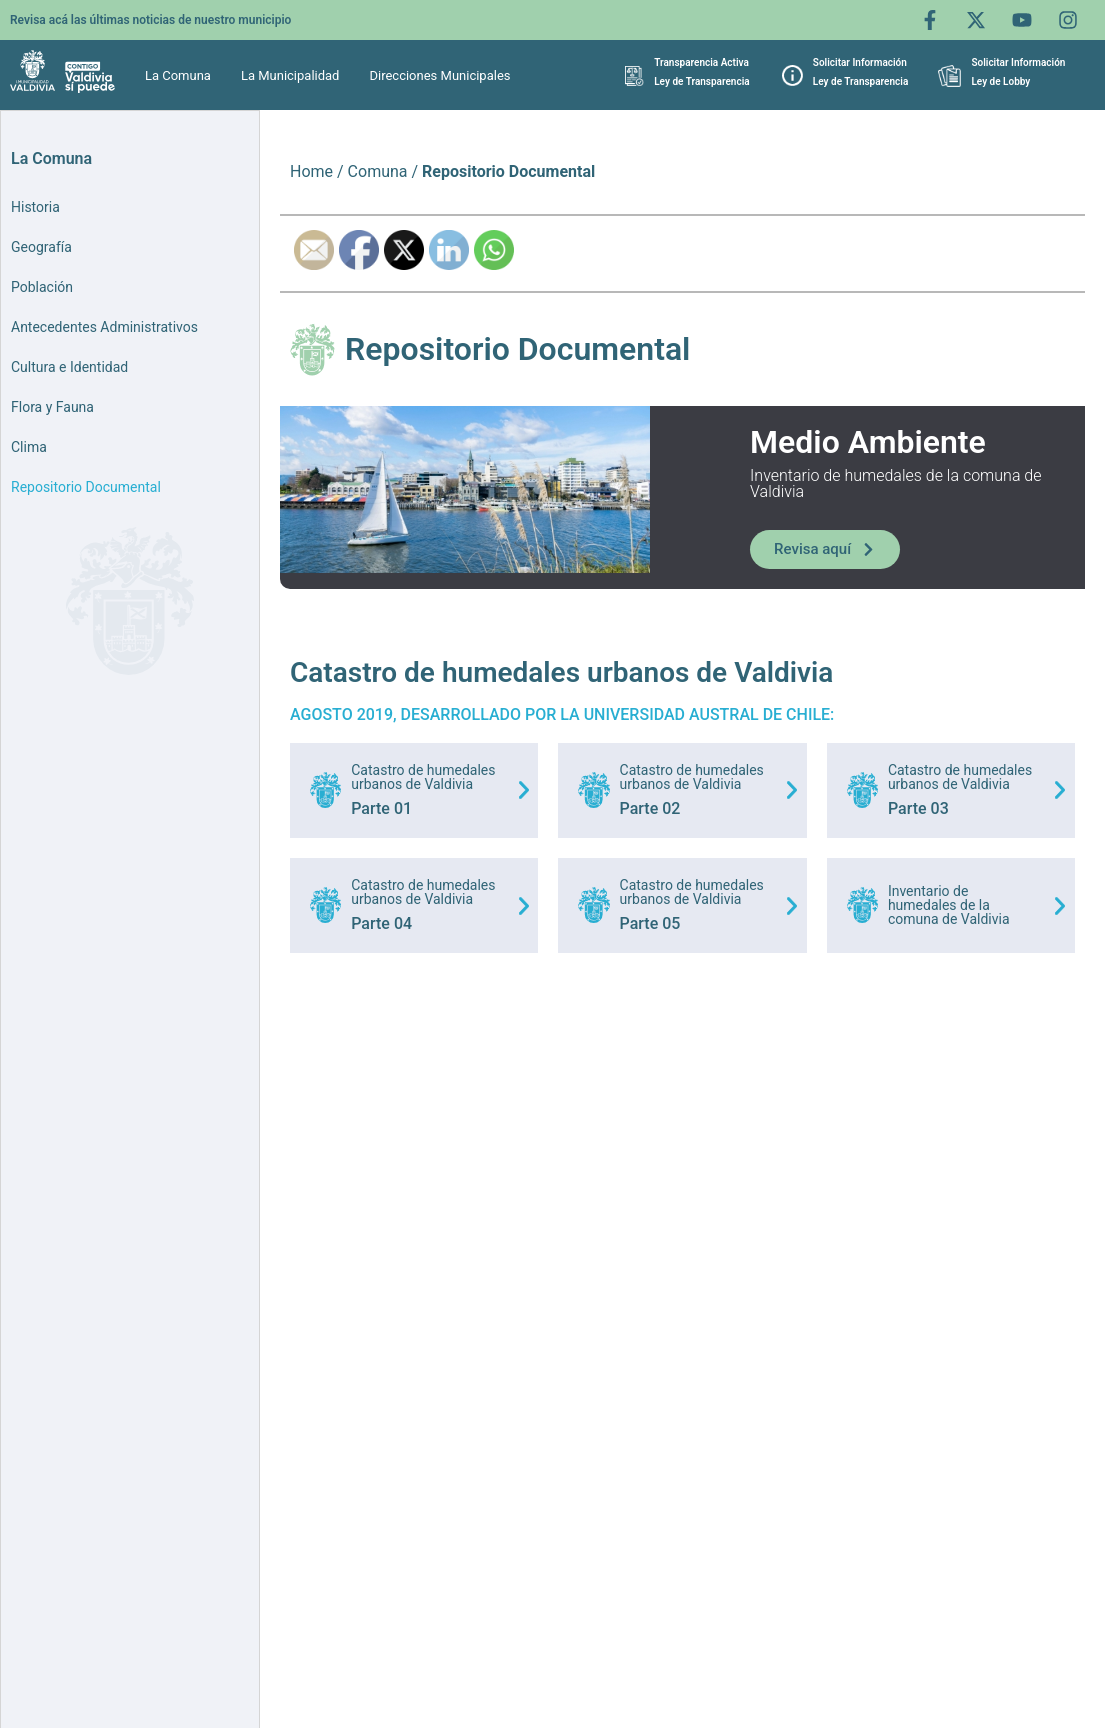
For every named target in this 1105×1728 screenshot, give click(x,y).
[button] (183, 75)
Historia (35, 207)
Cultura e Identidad (69, 367)
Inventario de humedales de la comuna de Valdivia (949, 905)
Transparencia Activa (701, 62)
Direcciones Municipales (439, 75)
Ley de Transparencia (701, 81)
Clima (29, 447)
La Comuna (178, 75)
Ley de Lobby (1000, 81)
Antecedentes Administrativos (104, 327)
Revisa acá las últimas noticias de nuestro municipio (150, 20)
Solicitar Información (860, 62)
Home (311, 171)
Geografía (41, 247)
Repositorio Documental (86, 487)
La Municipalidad (290, 75)
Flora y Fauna (52, 407)
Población (42, 287)
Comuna (378, 171)
